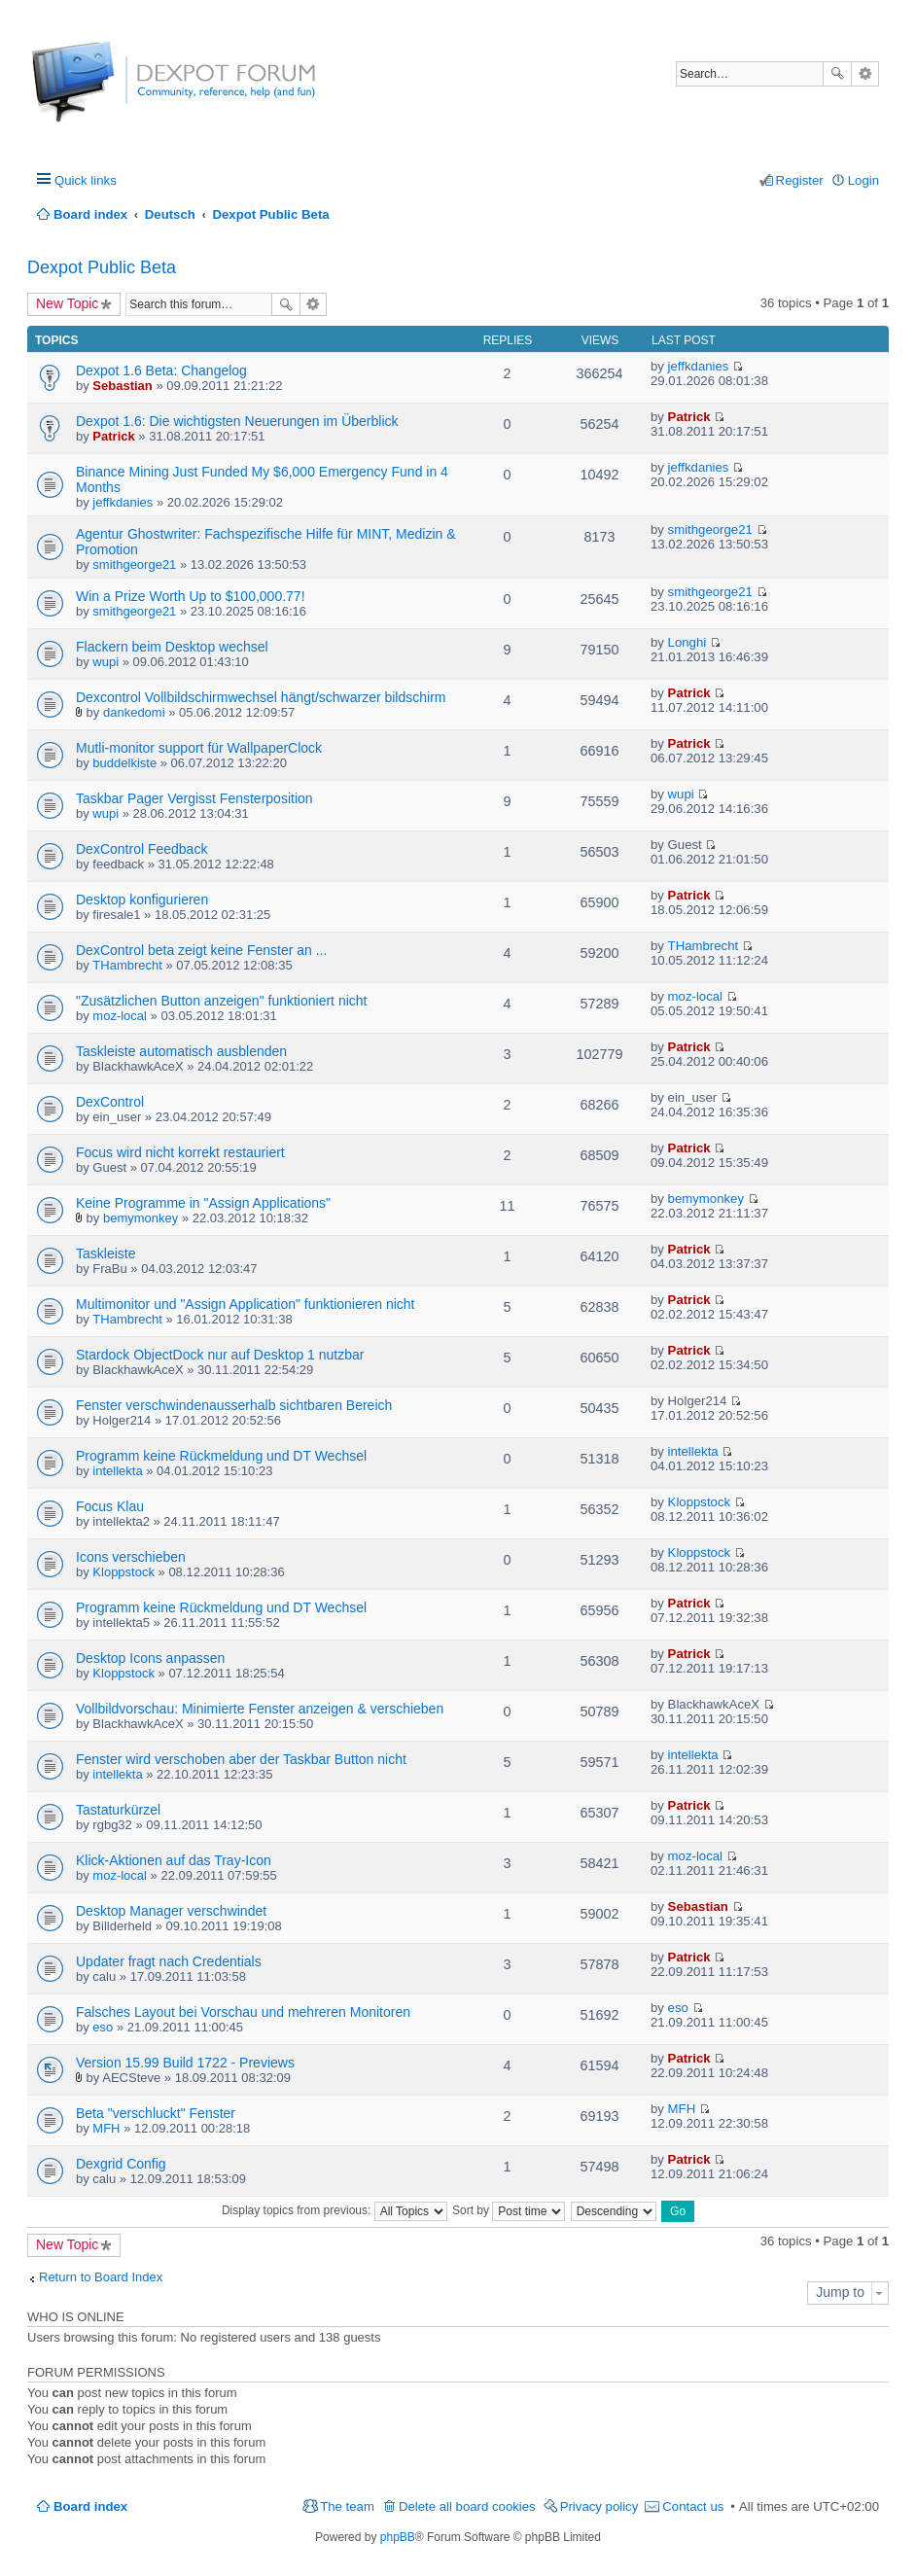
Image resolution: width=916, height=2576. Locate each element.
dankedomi (134, 712)
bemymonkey (140, 1218)
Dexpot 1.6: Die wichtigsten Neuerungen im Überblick (237, 421)
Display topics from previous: (334, 2210)
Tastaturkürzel (118, 1809)
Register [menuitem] (800, 180)
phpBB (397, 2537)
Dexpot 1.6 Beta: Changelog (161, 370)
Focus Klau (110, 1506)
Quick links (85, 180)
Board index (90, 2506)
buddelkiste (124, 763)
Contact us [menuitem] (692, 2506)
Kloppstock (699, 1502)
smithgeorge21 (134, 564)
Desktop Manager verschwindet (171, 1911)
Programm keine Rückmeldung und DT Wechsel (221, 1456)
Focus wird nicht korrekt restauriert (180, 1152)
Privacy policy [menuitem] (599, 2506)
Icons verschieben (131, 1557)
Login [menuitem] (863, 180)
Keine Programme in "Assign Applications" (203, 1203)
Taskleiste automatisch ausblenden (181, 1051)
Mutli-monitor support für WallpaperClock (199, 748)
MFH (106, 2128)
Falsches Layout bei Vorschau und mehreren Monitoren (243, 2012)
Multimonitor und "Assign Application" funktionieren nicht (245, 1304)
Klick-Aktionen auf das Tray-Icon (173, 1860)
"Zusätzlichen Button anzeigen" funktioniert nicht (221, 1000)
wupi (105, 661)
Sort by (508, 2210)
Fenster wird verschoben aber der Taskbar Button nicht (241, 1759)
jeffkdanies (698, 366)
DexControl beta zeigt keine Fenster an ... (201, 950)
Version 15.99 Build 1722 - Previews (185, 2062)
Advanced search (865, 74)
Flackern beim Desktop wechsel (172, 646)
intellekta (117, 1471)
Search (837, 74)
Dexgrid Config (121, 2163)
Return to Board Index (100, 2277)
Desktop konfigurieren (142, 899)
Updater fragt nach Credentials (169, 1961)
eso (102, 2027)
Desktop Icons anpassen (150, 1658)
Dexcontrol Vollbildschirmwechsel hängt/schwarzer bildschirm (260, 697)
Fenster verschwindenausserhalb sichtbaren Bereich (234, 1405)
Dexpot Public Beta (101, 267)
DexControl (110, 1102)
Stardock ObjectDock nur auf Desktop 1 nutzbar (220, 1354)
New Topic (67, 303)
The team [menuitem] (347, 2506)
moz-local (119, 1015)
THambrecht (127, 965)
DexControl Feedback (141, 849)
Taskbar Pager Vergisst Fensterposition (194, 798)
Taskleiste (105, 1253)
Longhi (687, 642)
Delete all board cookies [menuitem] (467, 2506)
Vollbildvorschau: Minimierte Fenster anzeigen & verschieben (259, 1708)
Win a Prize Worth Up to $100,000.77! (190, 596)
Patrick (113, 436)
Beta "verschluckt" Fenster (155, 2113)
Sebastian (122, 385)
